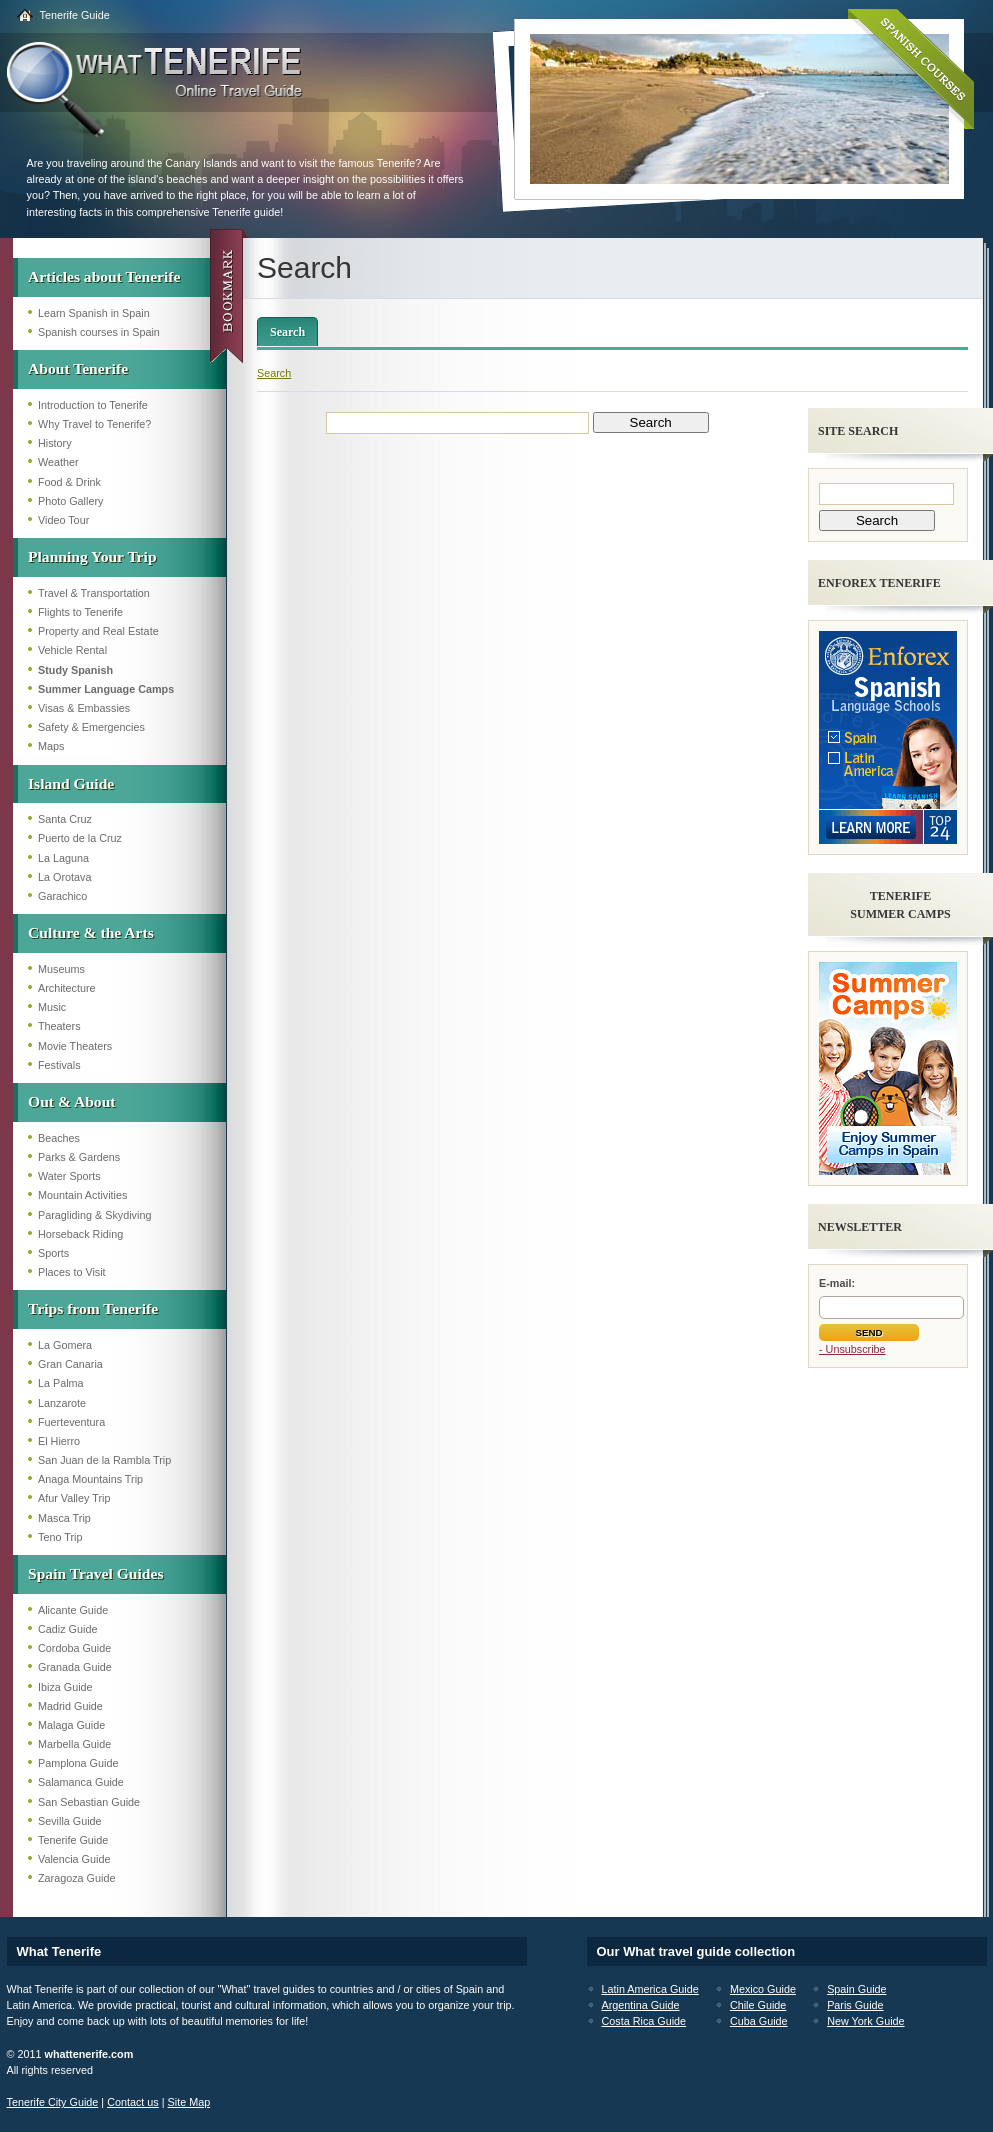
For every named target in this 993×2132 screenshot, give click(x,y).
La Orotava (64, 877)
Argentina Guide (641, 2005)
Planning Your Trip (92, 556)
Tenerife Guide (75, 15)
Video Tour (63, 520)
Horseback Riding (80, 1234)
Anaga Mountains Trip (90, 1479)
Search (287, 332)
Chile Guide (758, 2005)
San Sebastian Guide (89, 1802)
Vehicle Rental (72, 650)
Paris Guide (855, 2005)
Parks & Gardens (79, 1157)
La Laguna (63, 858)
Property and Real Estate (98, 631)
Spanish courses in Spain (99, 332)
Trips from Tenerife (93, 1308)
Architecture (67, 988)
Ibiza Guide (65, 1687)
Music (52, 1007)
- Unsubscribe (852, 1349)
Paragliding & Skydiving (94, 1215)
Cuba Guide (759, 2021)
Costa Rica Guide (644, 2021)
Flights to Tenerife (80, 612)
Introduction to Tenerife (93, 405)
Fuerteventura (71, 1422)
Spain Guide (856, 1989)
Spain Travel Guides (95, 1573)
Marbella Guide (74, 1744)
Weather (58, 462)
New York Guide (865, 2021)
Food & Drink (69, 482)
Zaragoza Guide (76, 1878)
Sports (53, 1253)
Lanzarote (62, 1403)
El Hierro (59, 1441)
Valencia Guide (74, 1859)
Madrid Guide (70, 1706)
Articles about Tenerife (104, 276)
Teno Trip (60, 1537)
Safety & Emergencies (91, 727)
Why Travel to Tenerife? (94, 424)
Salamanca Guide (81, 1782)
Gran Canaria (70, 1364)
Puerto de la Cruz (80, 838)
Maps (51, 746)
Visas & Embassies (84, 708)
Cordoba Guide (74, 1648)
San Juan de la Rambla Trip (104, 1460)
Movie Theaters (75, 1046)
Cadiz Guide (67, 1629)
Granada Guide (75, 1667)
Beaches (59, 1138)
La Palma (61, 1383)
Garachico (62, 896)
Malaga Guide (71, 1725)
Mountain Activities (82, 1195)
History (55, 443)
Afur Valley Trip (74, 1498)
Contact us (133, 2102)
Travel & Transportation (94, 593)
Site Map (189, 2102)
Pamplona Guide (78, 1763)
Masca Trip (64, 1518)
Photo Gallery (70, 501)
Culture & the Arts (91, 932)
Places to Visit (72, 1272)
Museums (61, 969)
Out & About (72, 1101)
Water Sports (69, 1176)
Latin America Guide (650, 1989)
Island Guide (71, 783)
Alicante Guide (73, 1610)
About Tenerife (78, 368)
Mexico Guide (763, 1989)
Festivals (59, 1065)
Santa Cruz (65, 819)
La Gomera (65, 1345)
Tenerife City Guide (53, 2102)
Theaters (59, 1026)
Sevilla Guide (70, 1821)
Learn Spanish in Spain (94, 313)
